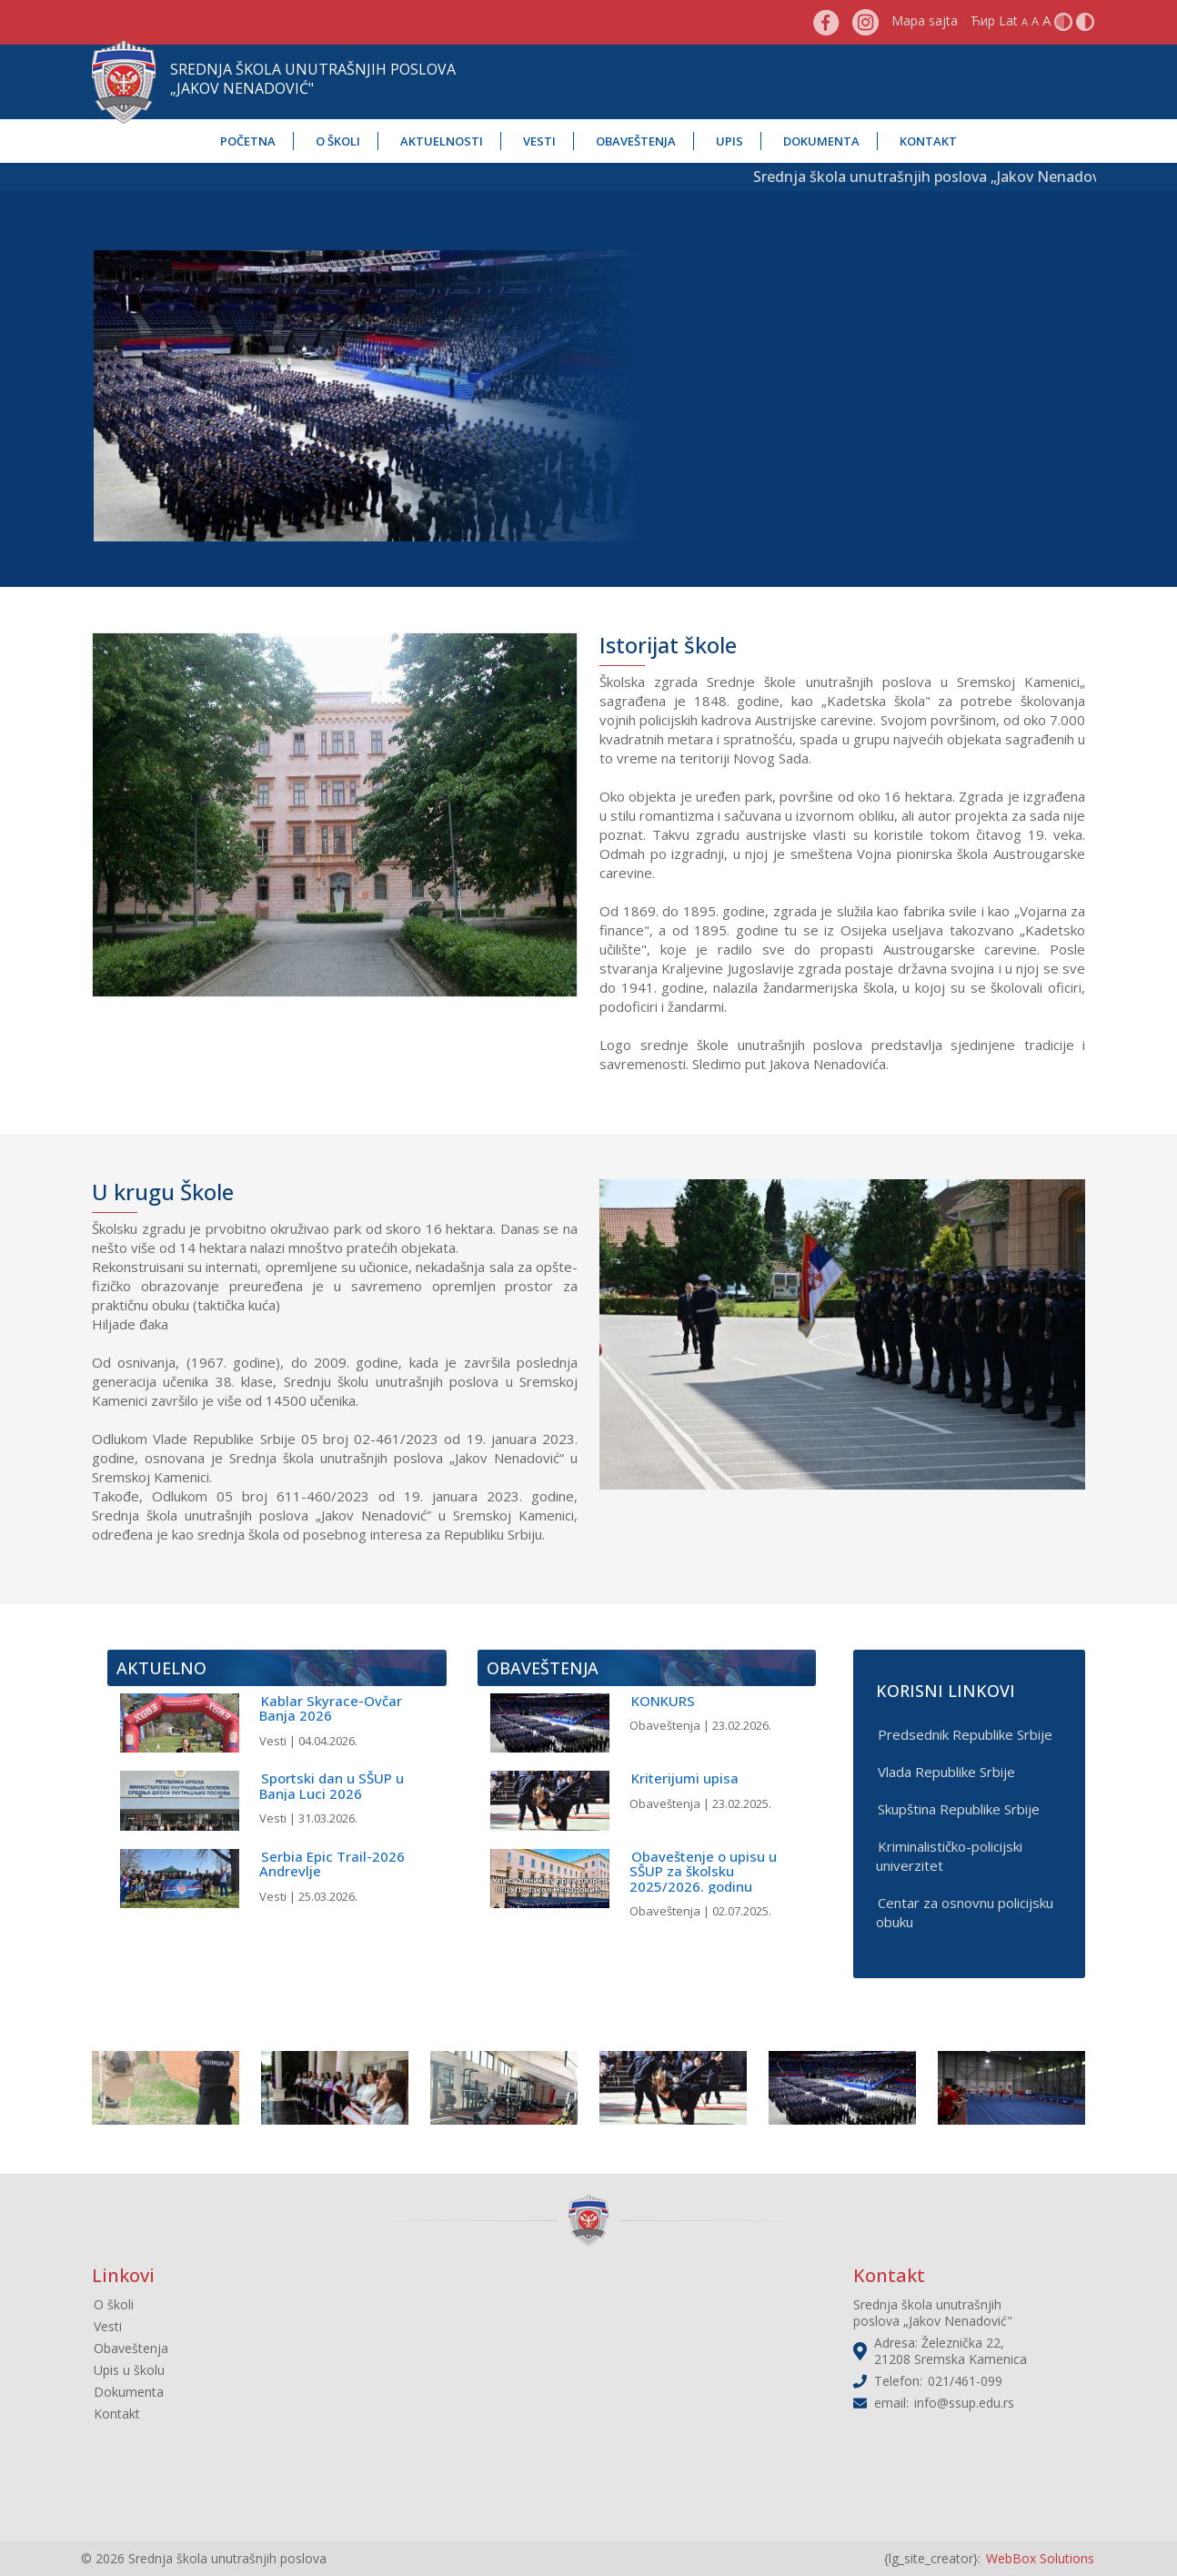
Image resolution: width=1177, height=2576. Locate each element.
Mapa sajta (924, 20)
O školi (338, 141)
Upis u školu (129, 2370)
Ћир (983, 20)
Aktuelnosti (441, 141)
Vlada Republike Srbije (946, 1772)
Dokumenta (821, 141)
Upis (729, 141)
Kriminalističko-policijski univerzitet (949, 1855)
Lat (1008, 20)
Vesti (539, 141)
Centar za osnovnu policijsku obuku (964, 1912)
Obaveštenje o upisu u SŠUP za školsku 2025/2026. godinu (703, 1871)
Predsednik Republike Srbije (965, 1734)
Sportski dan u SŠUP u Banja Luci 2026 (331, 1786)
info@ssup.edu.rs (964, 2402)
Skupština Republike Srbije (959, 1809)
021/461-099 (965, 2380)
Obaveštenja (636, 141)
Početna (248, 141)
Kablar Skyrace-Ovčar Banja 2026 (330, 1708)
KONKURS (663, 1701)
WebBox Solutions (1040, 2558)
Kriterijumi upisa (685, 1778)
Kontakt (928, 141)
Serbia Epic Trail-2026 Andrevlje (332, 1864)
